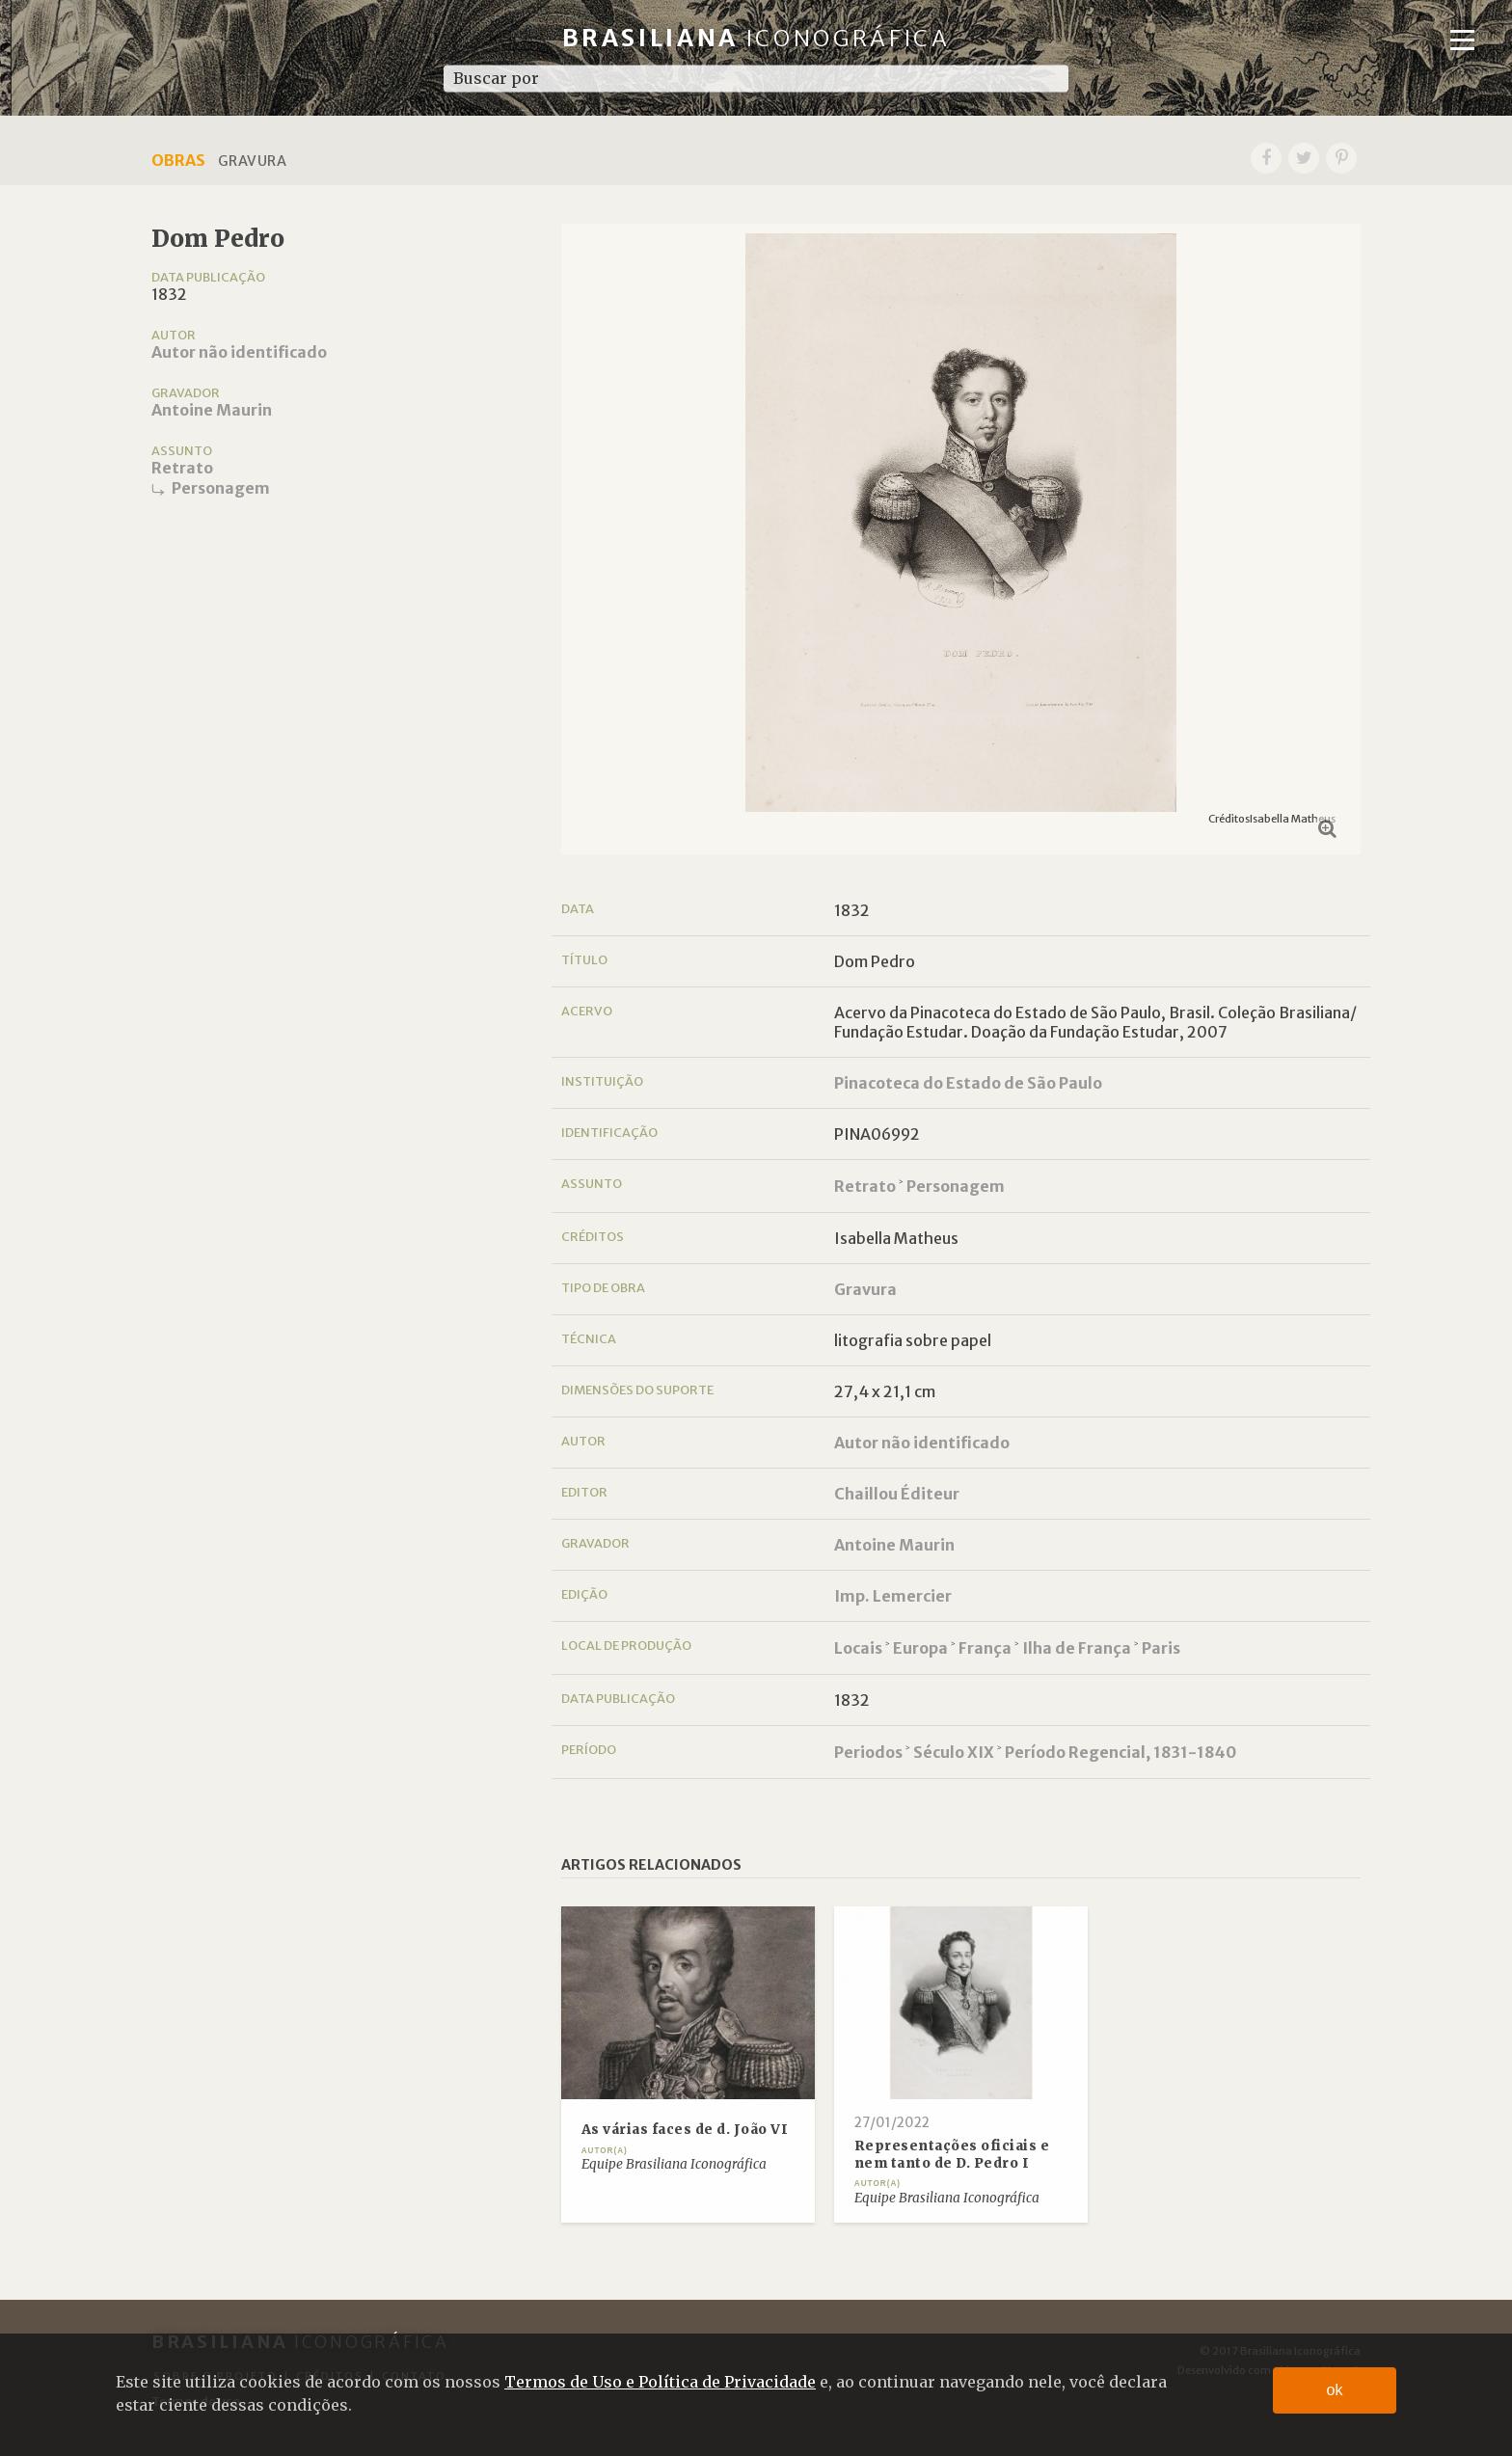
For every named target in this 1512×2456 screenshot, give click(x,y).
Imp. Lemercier (893, 1596)
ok (1335, 2390)
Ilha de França (1076, 1648)
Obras (178, 160)
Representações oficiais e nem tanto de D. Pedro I (952, 2155)
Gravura (865, 1289)
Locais (858, 1648)
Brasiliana (756, 38)
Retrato (182, 467)
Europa (920, 1648)
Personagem (221, 488)
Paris (1161, 1648)
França (985, 1648)
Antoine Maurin (211, 409)
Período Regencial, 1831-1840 (1120, 1752)
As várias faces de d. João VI (685, 2129)
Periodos (868, 1752)
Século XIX (953, 1752)
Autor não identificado (239, 352)
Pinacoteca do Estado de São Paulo (968, 1083)
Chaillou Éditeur (896, 1493)
